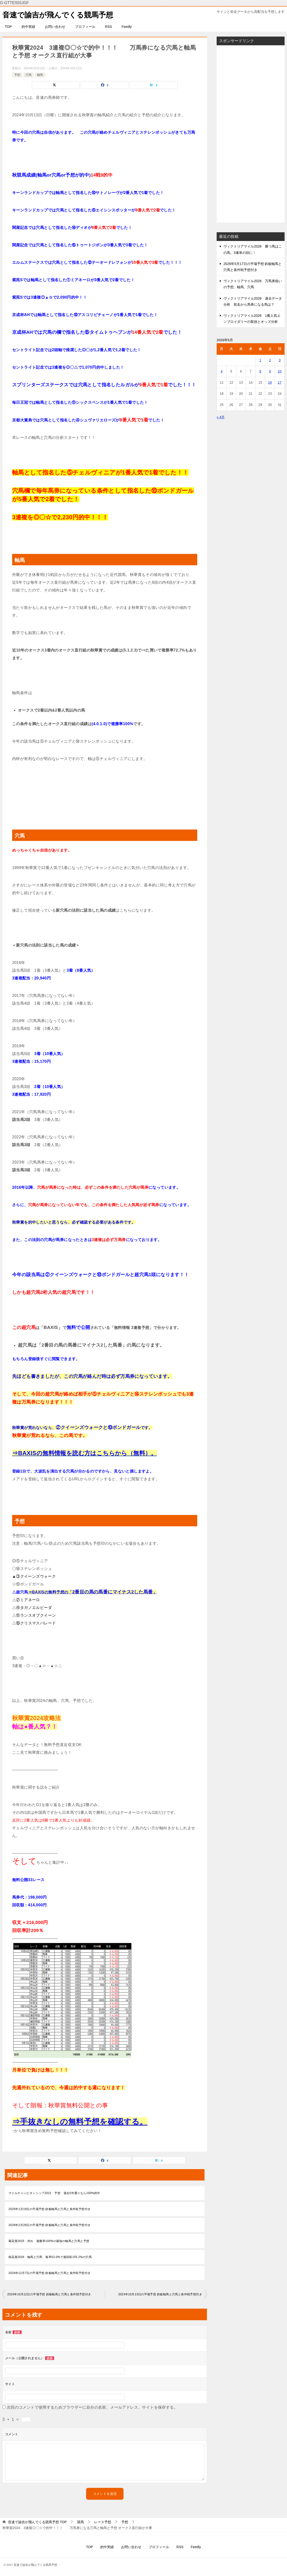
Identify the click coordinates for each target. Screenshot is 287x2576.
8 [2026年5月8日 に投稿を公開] (260, 371)
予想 (17, 74)
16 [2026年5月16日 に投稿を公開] (270, 382)
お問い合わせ (55, 26)
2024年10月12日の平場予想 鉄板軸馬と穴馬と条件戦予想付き (49, 2294)
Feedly (127, 26)
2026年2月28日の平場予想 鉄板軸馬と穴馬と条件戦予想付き (49, 2225)
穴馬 (29, 74)
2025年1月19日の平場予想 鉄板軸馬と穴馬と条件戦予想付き (49, 2209)
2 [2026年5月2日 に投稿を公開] (270, 360)
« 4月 (221, 417)
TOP (8, 26)
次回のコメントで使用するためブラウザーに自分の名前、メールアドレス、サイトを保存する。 (92, 2407)
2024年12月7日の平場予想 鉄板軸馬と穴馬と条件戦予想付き (49, 2272)
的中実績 (28, 26)
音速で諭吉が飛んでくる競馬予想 (57, 14)
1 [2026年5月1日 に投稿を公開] (260, 360)
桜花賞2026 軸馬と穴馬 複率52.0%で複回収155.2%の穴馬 (50, 2256)
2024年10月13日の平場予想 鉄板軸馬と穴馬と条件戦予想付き (160, 2294)
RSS (108, 26)
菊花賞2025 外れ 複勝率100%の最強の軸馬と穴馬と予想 (48, 2240)
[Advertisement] (250, 133)
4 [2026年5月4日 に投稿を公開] (222, 371)
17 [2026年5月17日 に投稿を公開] (280, 382)
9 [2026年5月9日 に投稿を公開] (270, 371)
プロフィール (85, 26)
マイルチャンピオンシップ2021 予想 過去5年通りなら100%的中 (54, 2193)
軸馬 (40, 74)
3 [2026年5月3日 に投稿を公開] (280, 360)
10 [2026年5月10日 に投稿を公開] (280, 371)
